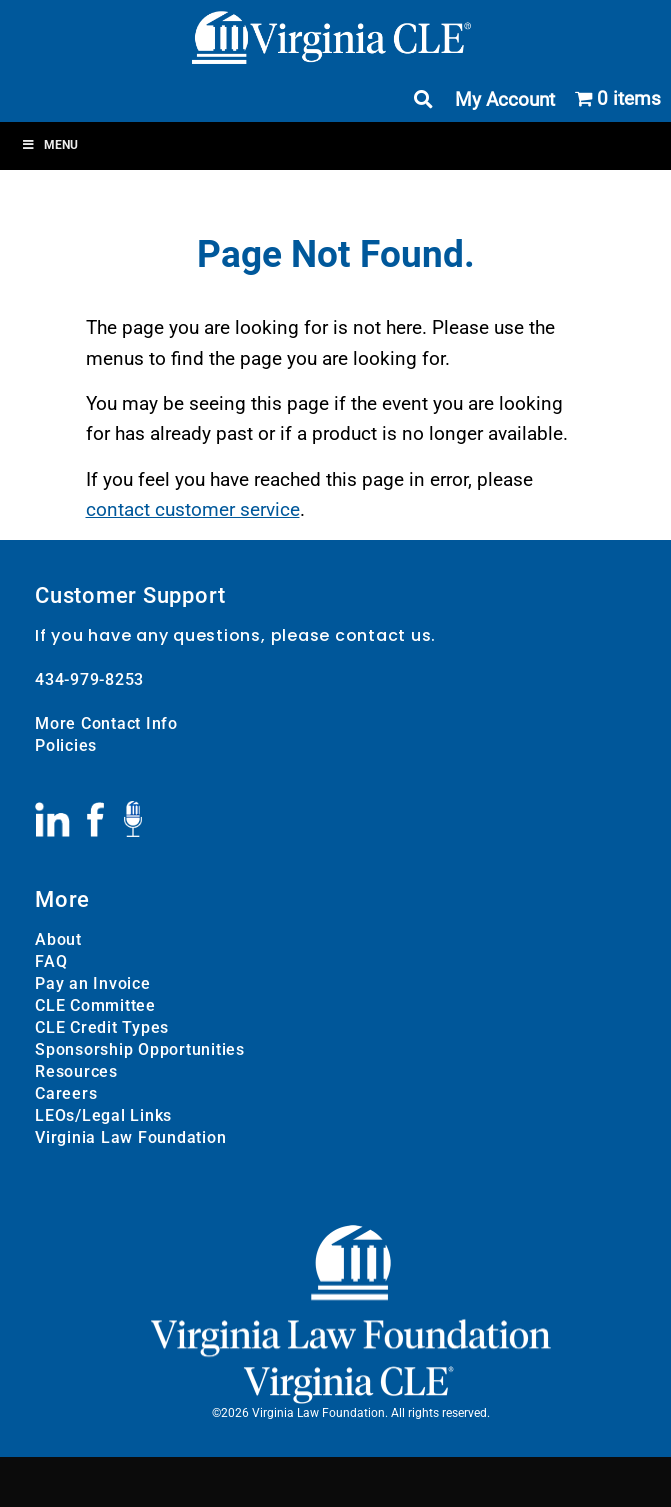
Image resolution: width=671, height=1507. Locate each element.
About (58, 939)
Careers (66, 1093)
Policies (66, 745)
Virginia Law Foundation (130, 1137)
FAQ (51, 961)
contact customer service (193, 509)
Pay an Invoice (93, 983)
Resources (76, 1071)
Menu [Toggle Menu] (49, 145)
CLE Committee (95, 1005)
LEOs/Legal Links (103, 1115)
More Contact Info (106, 723)
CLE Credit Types (102, 1027)
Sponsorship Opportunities (140, 1049)
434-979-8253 (89, 679)
